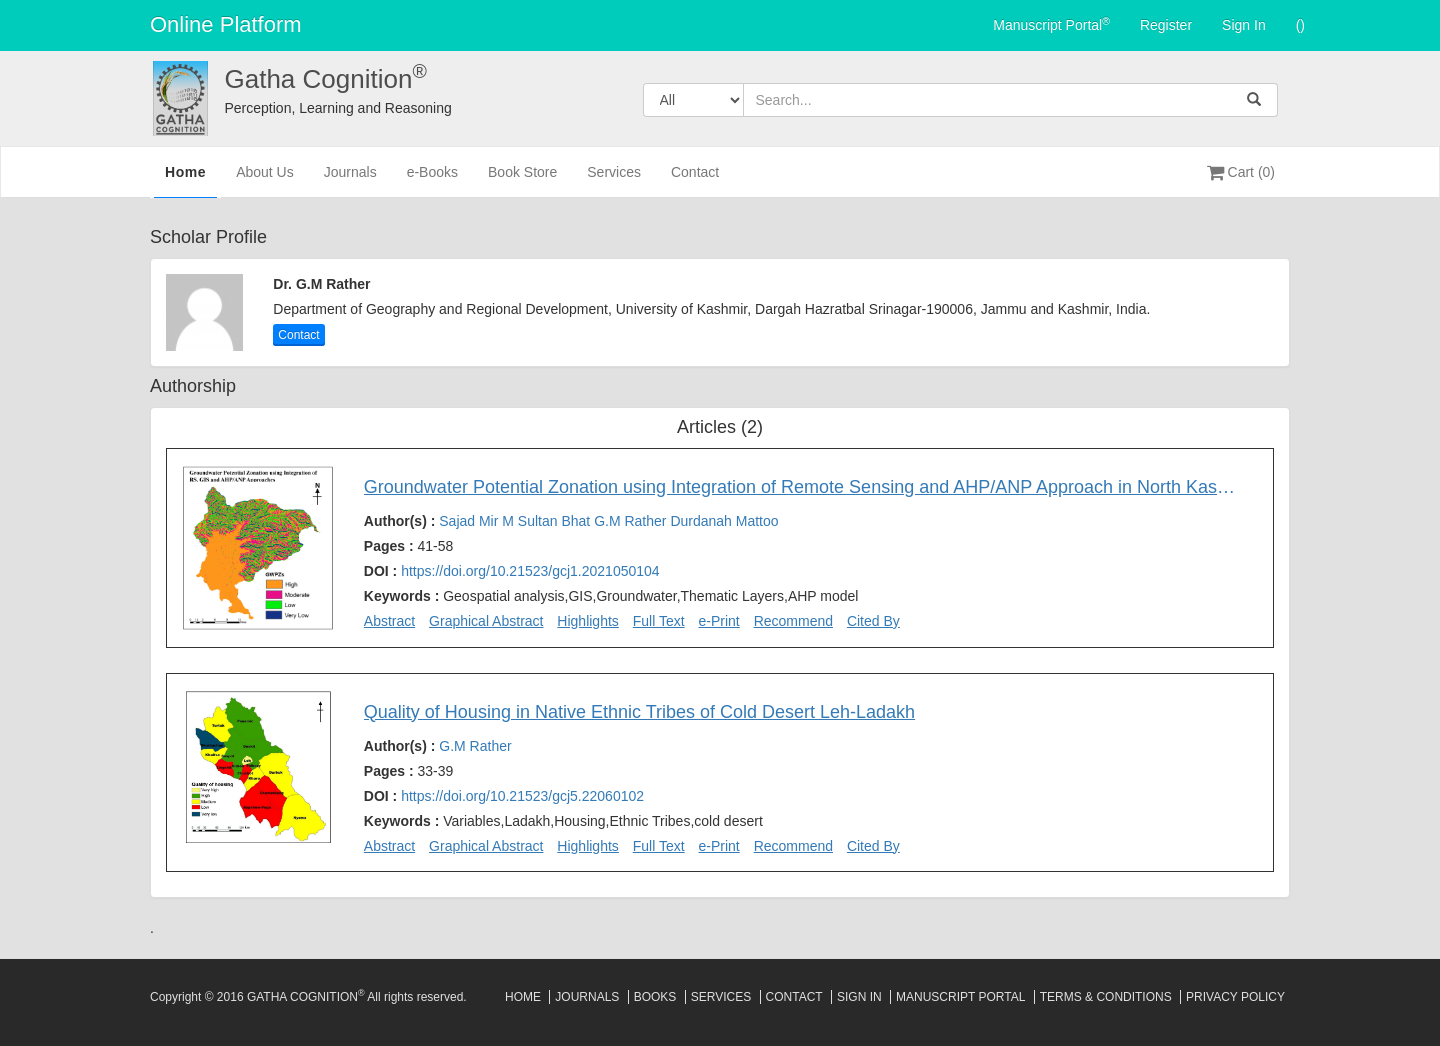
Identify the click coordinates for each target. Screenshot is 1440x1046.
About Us (265, 180)
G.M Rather (632, 521)
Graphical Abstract (486, 621)
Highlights (587, 621)
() (1300, 25)
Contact (695, 180)
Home (185, 179)
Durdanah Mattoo (724, 521)
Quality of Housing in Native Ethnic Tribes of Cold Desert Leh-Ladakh (639, 712)
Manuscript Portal (1051, 24)
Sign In (1244, 25)
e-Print (719, 621)
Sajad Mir (470, 521)
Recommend (793, 621)
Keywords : (611, 596)
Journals (350, 180)
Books (655, 997)
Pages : (409, 546)
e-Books (432, 180)
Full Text (659, 621)
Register (1166, 25)
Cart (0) (1241, 172)
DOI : (512, 571)
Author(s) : (571, 521)
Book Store (522, 180)
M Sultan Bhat (548, 521)
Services (614, 180)
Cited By (873, 621)
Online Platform (226, 24)
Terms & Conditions (1106, 997)
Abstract (389, 621)
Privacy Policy (1235, 997)
